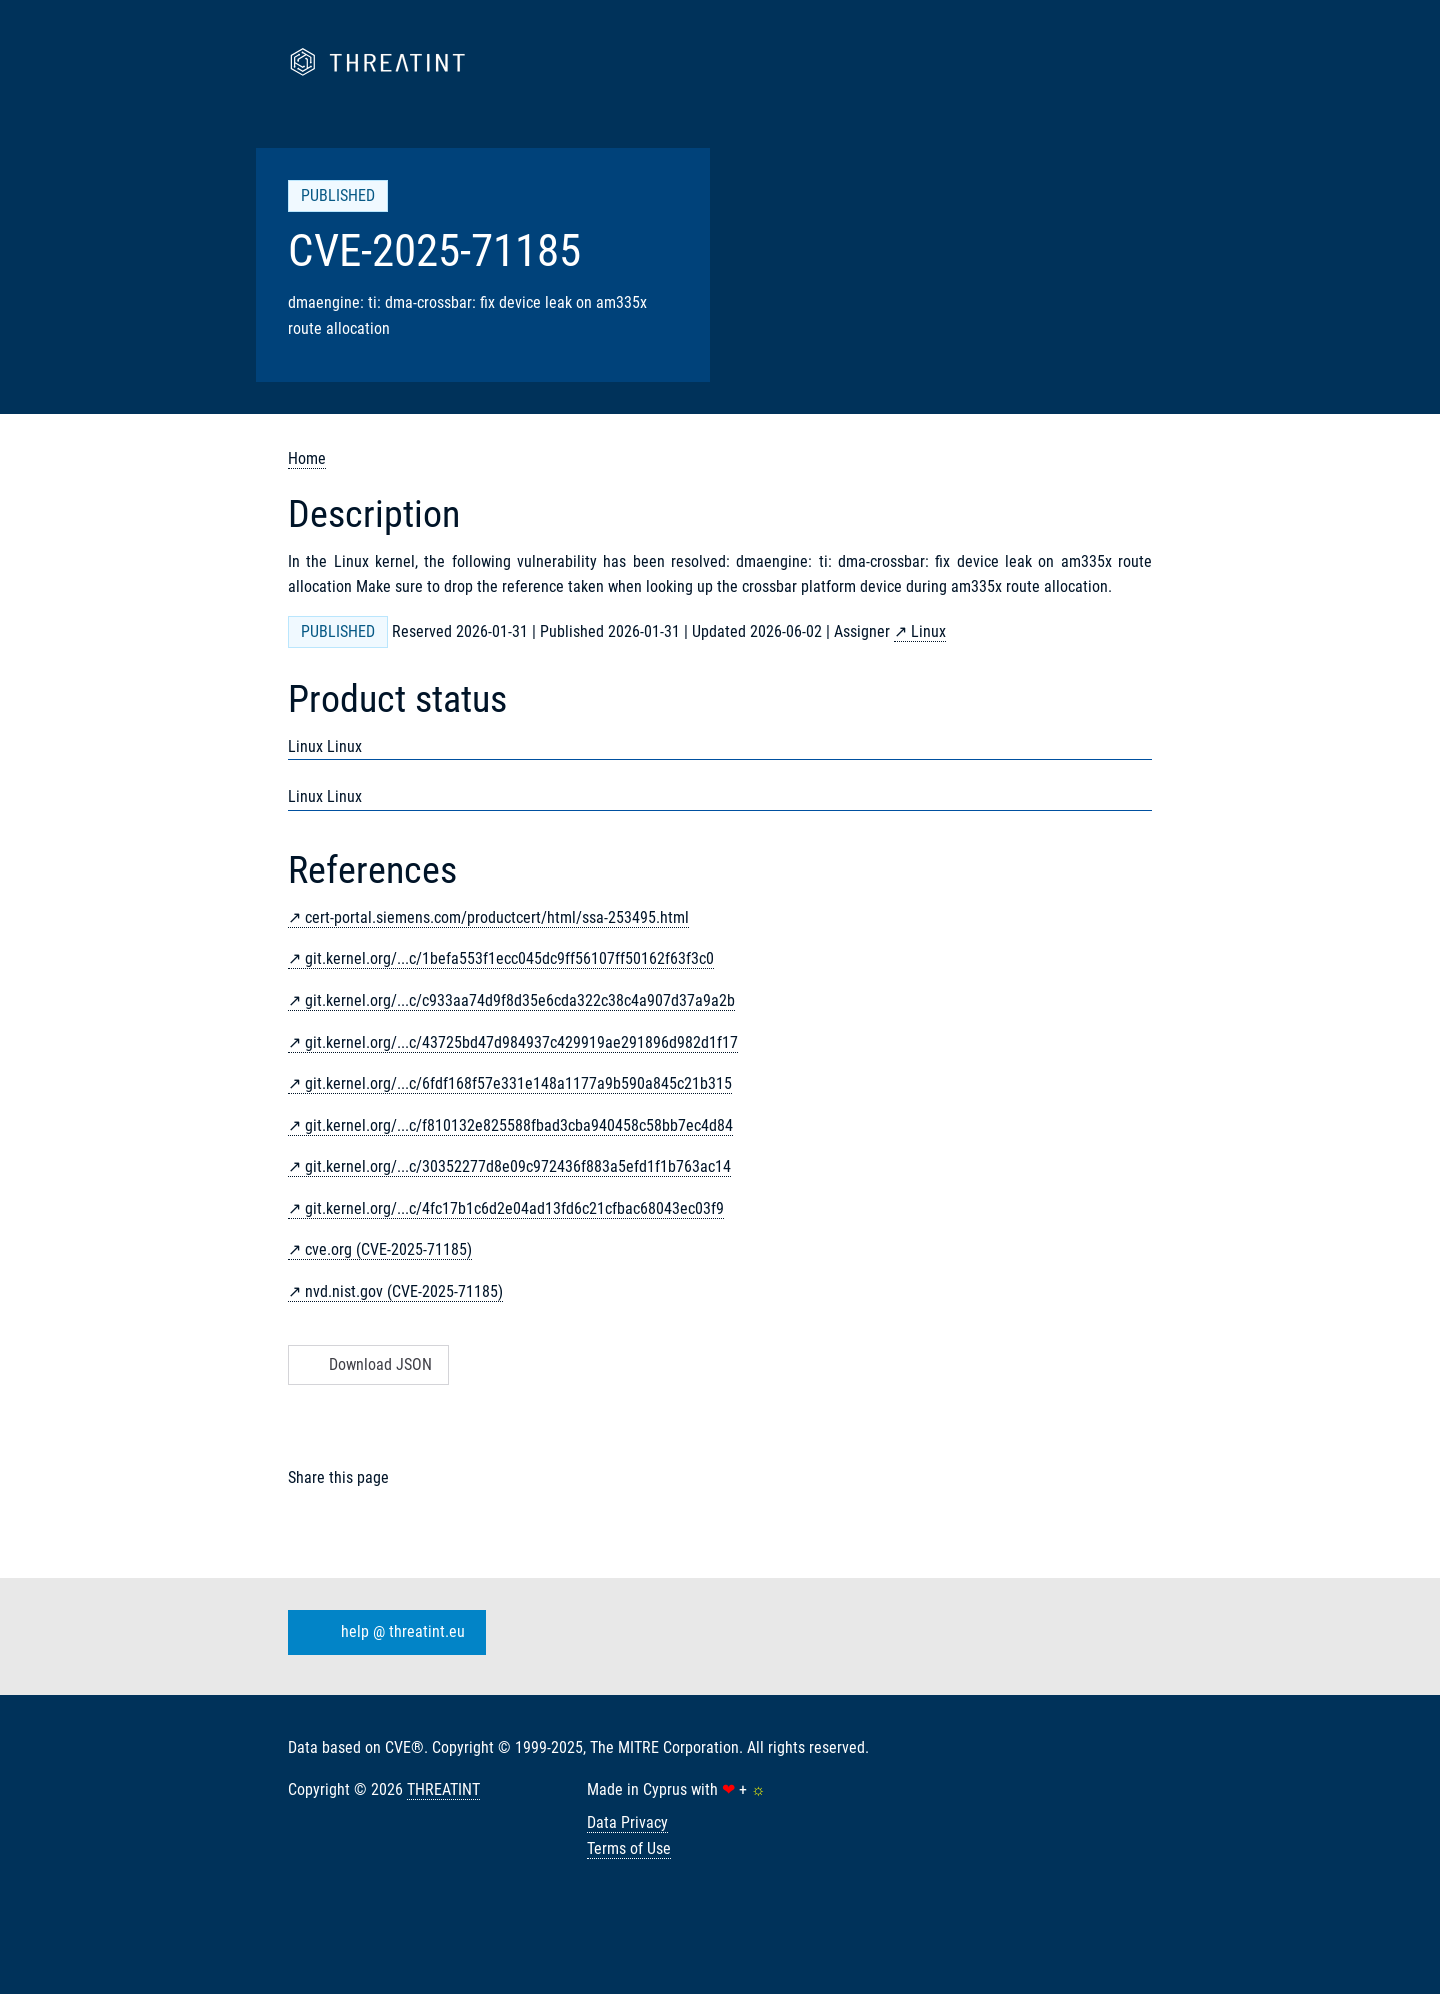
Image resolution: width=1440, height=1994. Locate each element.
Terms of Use (629, 1848)
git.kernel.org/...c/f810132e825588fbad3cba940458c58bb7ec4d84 (519, 1125)
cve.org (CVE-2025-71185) (388, 1249)
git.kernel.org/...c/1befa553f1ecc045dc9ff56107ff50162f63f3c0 (509, 958)
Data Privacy (627, 1822)
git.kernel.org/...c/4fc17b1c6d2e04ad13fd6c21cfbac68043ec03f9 (514, 1208)
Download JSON (366, 1364)
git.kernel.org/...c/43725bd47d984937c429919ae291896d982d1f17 (521, 1042)
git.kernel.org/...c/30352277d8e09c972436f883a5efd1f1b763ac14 (518, 1166)
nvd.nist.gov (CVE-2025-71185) (404, 1291)
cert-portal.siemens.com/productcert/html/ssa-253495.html (497, 917)
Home (307, 458)
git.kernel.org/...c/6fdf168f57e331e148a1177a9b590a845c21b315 (518, 1083)
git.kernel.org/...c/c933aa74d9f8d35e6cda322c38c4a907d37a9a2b (520, 1000)
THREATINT (443, 1789)
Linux (928, 631)
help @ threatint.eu (383, 1633)
